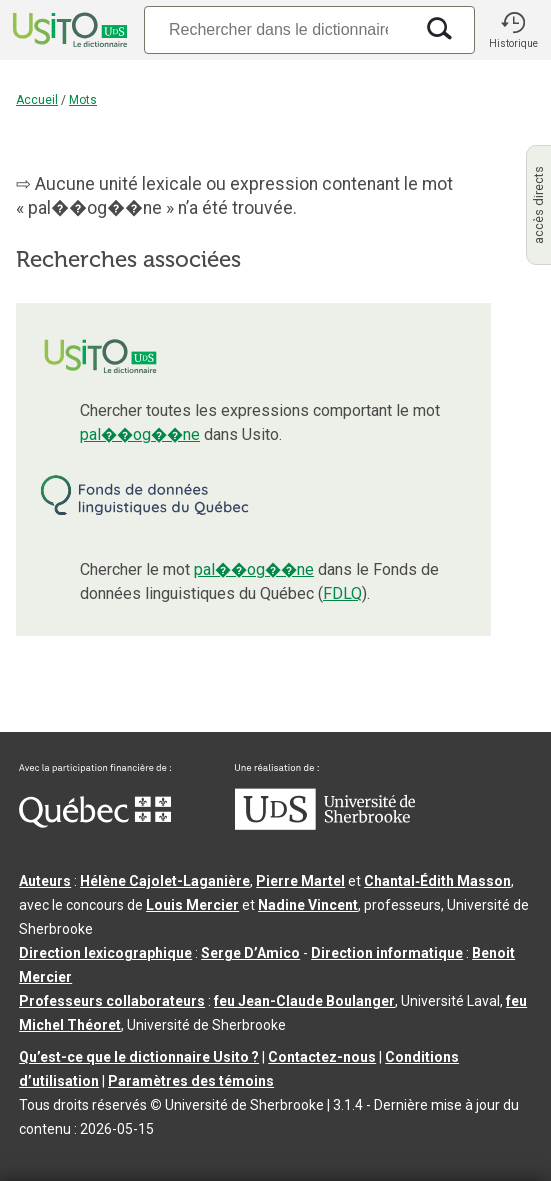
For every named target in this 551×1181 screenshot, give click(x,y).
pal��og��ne (140, 434)
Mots (83, 100)
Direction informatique (387, 953)
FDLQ (342, 593)
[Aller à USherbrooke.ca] (325, 825)
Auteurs (45, 881)
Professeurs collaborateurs (112, 1001)
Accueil (37, 100)
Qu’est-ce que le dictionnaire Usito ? (139, 1057)
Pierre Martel (300, 881)
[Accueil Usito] (68, 30)
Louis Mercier (192, 905)
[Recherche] (278, 29)
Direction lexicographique (105, 953)
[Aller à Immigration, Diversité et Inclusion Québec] (95, 823)
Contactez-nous (322, 1057)
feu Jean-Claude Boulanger (304, 1001)
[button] (513, 30)
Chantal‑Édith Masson (437, 881)
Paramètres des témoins (191, 1081)
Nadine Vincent (308, 905)
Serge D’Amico (250, 953)
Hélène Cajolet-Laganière (165, 881)
